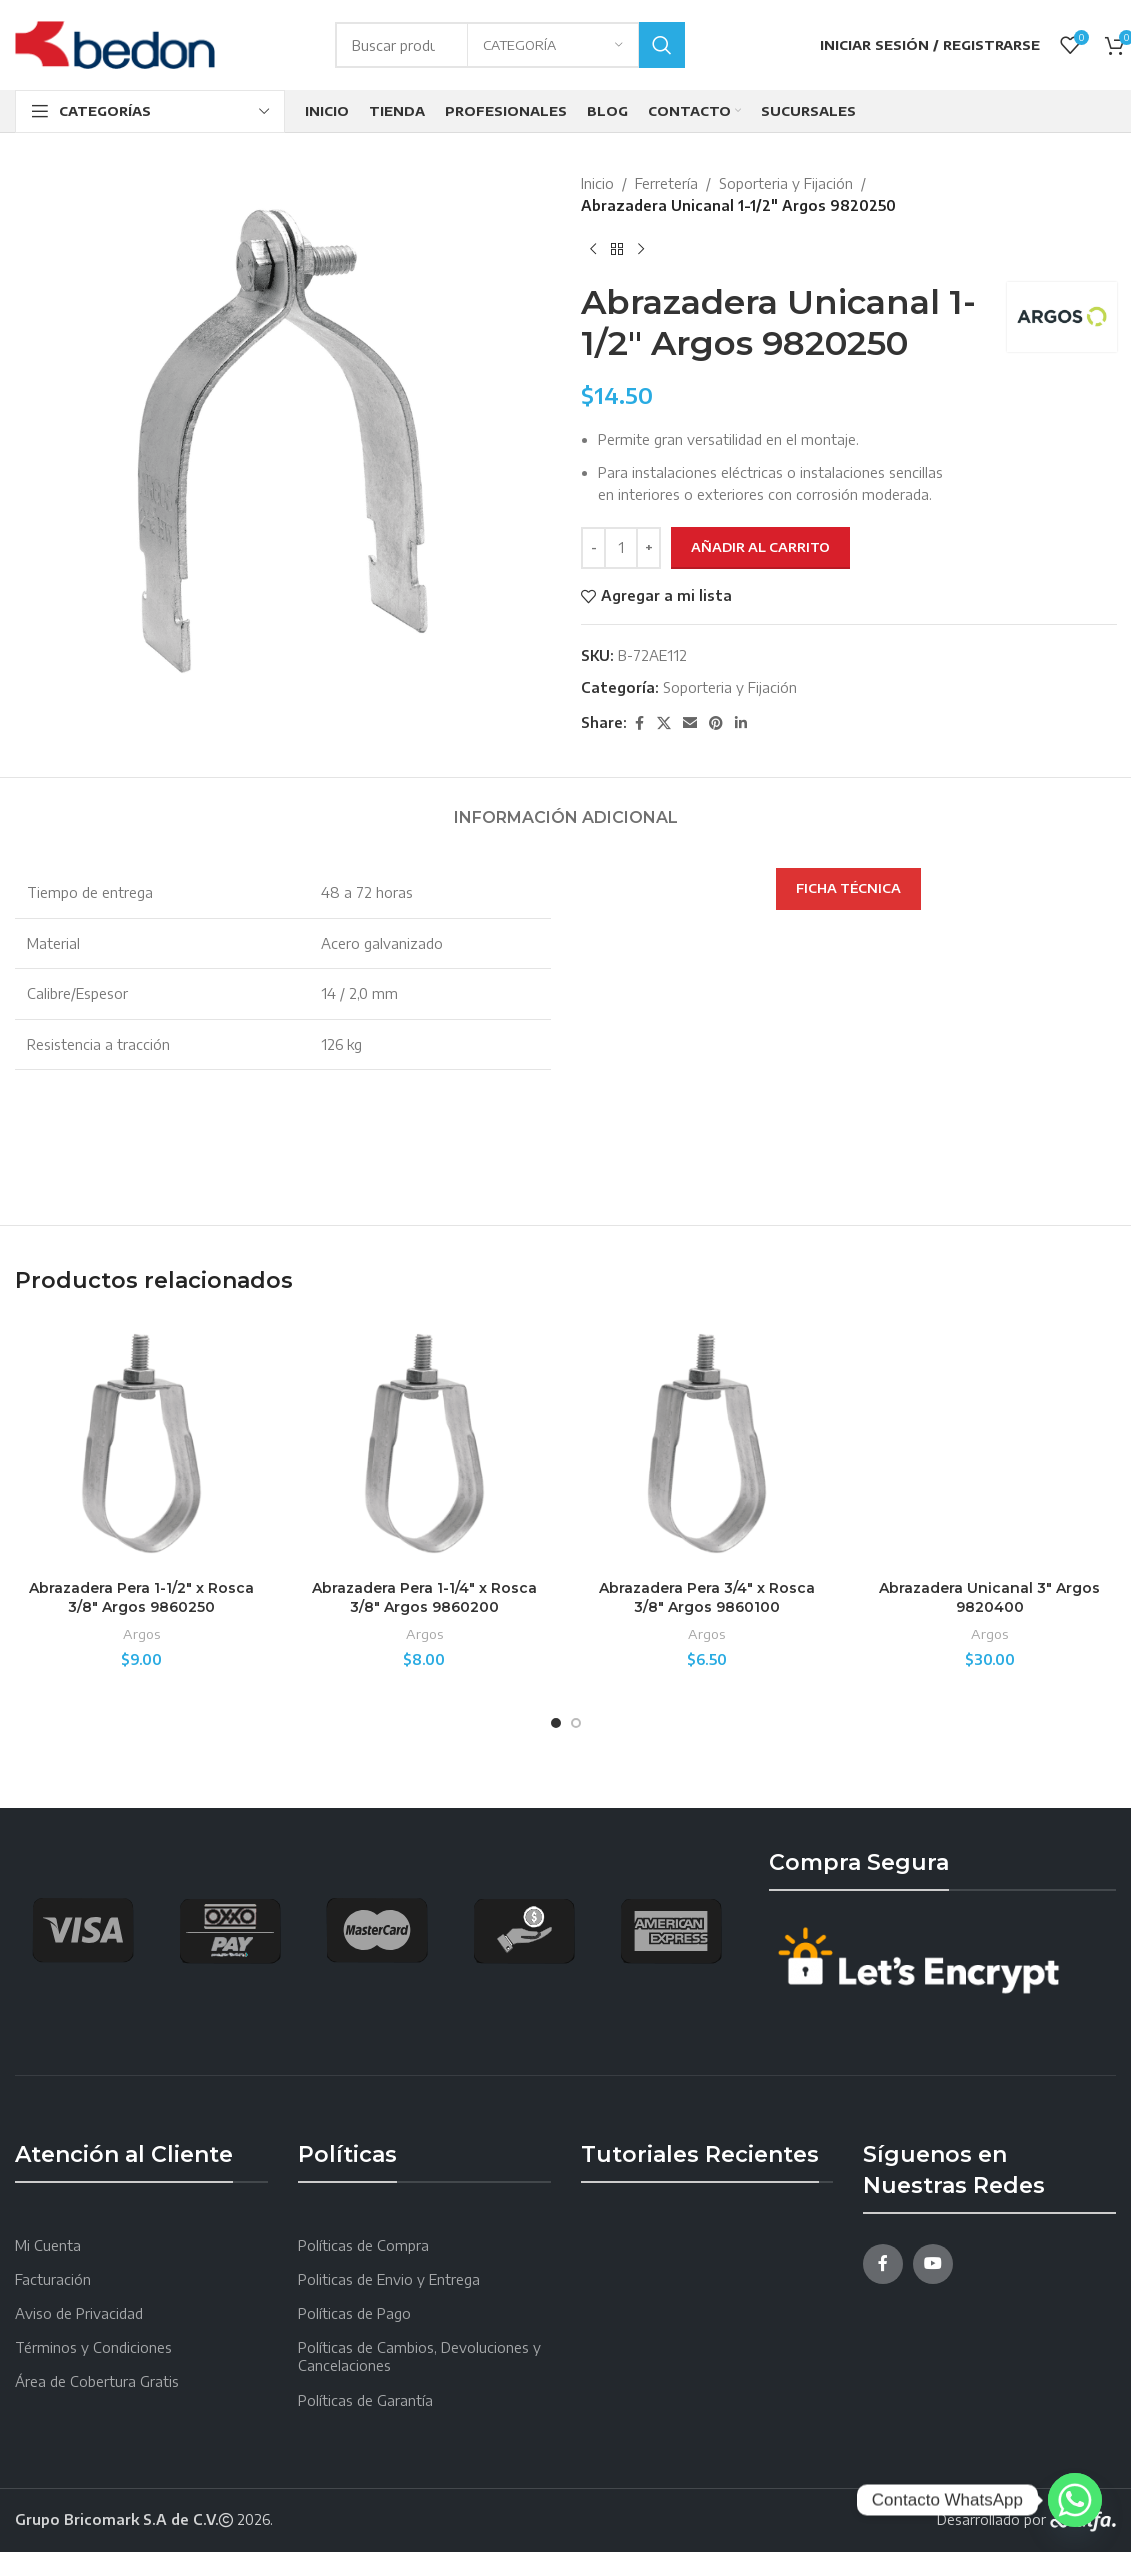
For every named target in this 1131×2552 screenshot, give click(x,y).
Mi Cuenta (48, 2245)
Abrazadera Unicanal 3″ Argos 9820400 (989, 1598)
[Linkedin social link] (741, 723)
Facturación (53, 2279)
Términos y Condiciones (93, 2347)
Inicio (597, 183)
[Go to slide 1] (556, 1723)
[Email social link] (690, 723)
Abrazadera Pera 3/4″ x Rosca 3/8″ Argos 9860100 (707, 1598)
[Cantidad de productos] (621, 548)
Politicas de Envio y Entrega (389, 2279)
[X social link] (664, 723)
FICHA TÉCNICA (848, 888)
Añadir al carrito (760, 547)
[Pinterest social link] (716, 723)
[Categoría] (553, 45)
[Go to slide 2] (576, 1723)
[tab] (566, 807)
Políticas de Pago (354, 2313)
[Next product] (641, 250)
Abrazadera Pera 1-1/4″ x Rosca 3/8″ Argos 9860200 (424, 1598)
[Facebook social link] (639, 723)
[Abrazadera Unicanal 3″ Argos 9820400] (989, 1443)
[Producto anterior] (593, 250)
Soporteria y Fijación (786, 183)
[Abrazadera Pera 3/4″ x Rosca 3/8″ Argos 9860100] (707, 1443)
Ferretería (666, 183)
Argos (141, 1633)
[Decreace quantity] (593, 548)
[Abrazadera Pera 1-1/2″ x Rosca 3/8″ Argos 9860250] (141, 1443)
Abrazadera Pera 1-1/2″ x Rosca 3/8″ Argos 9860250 (141, 1598)
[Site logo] (115, 43)
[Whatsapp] (1075, 2500)
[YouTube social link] (933, 2264)
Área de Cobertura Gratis (97, 2381)
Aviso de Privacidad (79, 2313)
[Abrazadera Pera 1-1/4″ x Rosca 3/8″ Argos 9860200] (424, 1443)
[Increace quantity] (648, 548)
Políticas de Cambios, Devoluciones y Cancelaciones (419, 2356)
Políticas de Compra (363, 2245)
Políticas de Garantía (365, 2400)
